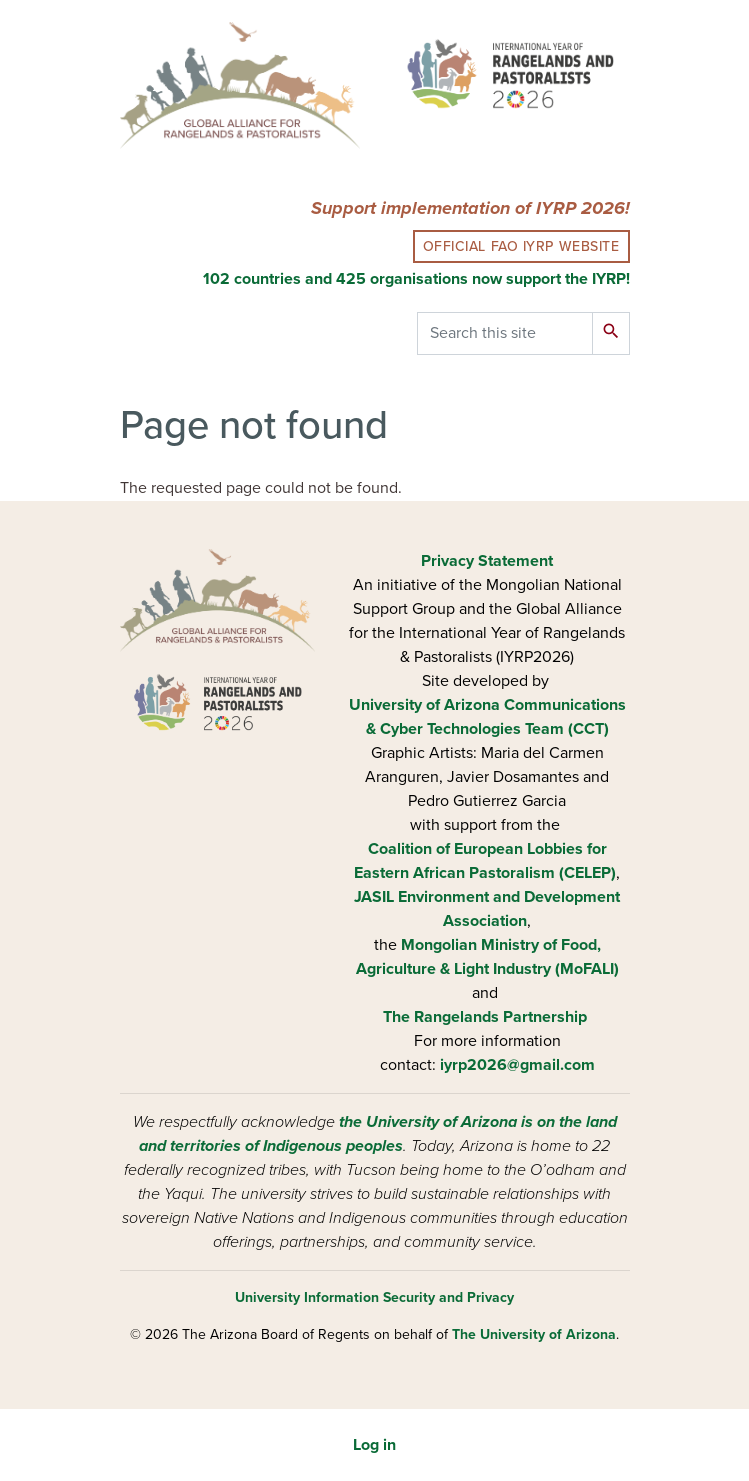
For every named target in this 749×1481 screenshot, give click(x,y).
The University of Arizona (534, 1334)
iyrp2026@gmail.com (517, 1065)
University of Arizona (424, 705)
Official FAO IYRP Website (521, 246)
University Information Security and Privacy (374, 1297)
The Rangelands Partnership (485, 1017)
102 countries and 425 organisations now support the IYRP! (416, 279)
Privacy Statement (487, 561)
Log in (374, 1445)
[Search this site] (505, 333)
